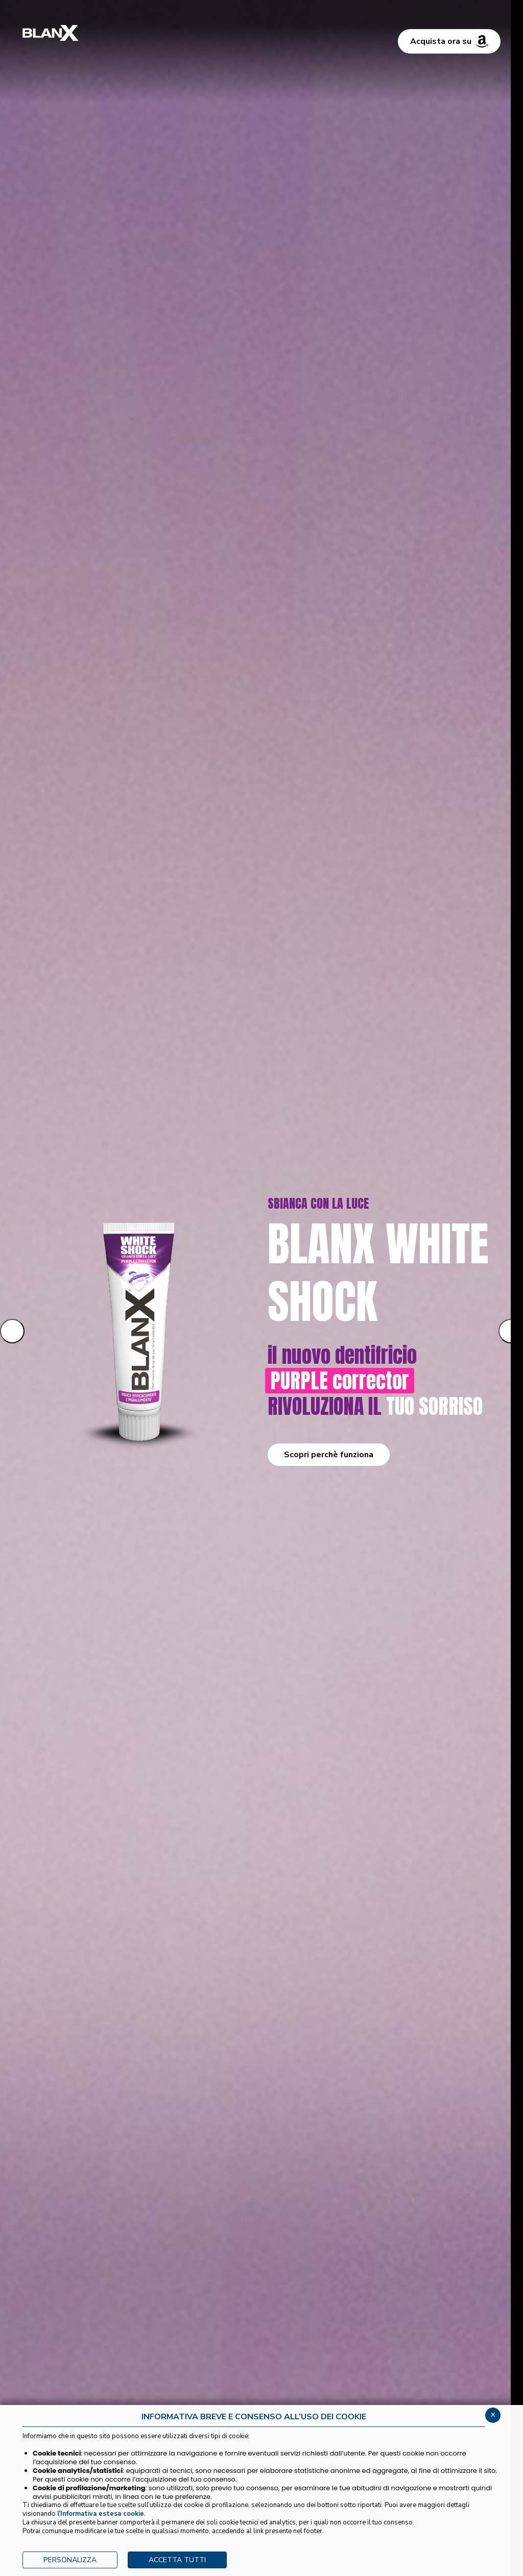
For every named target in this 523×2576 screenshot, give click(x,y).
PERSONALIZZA (70, 2560)
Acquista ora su (449, 41)
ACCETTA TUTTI (177, 2560)
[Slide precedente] (12, 1331)
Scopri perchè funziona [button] (328, 1454)
